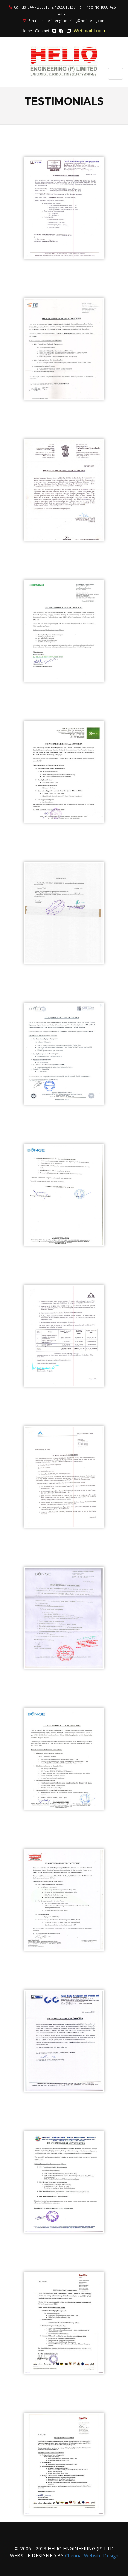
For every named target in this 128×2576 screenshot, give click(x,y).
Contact (42, 31)
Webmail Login (89, 30)
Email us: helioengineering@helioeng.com (64, 20)
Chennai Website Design (91, 2555)
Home (26, 31)
